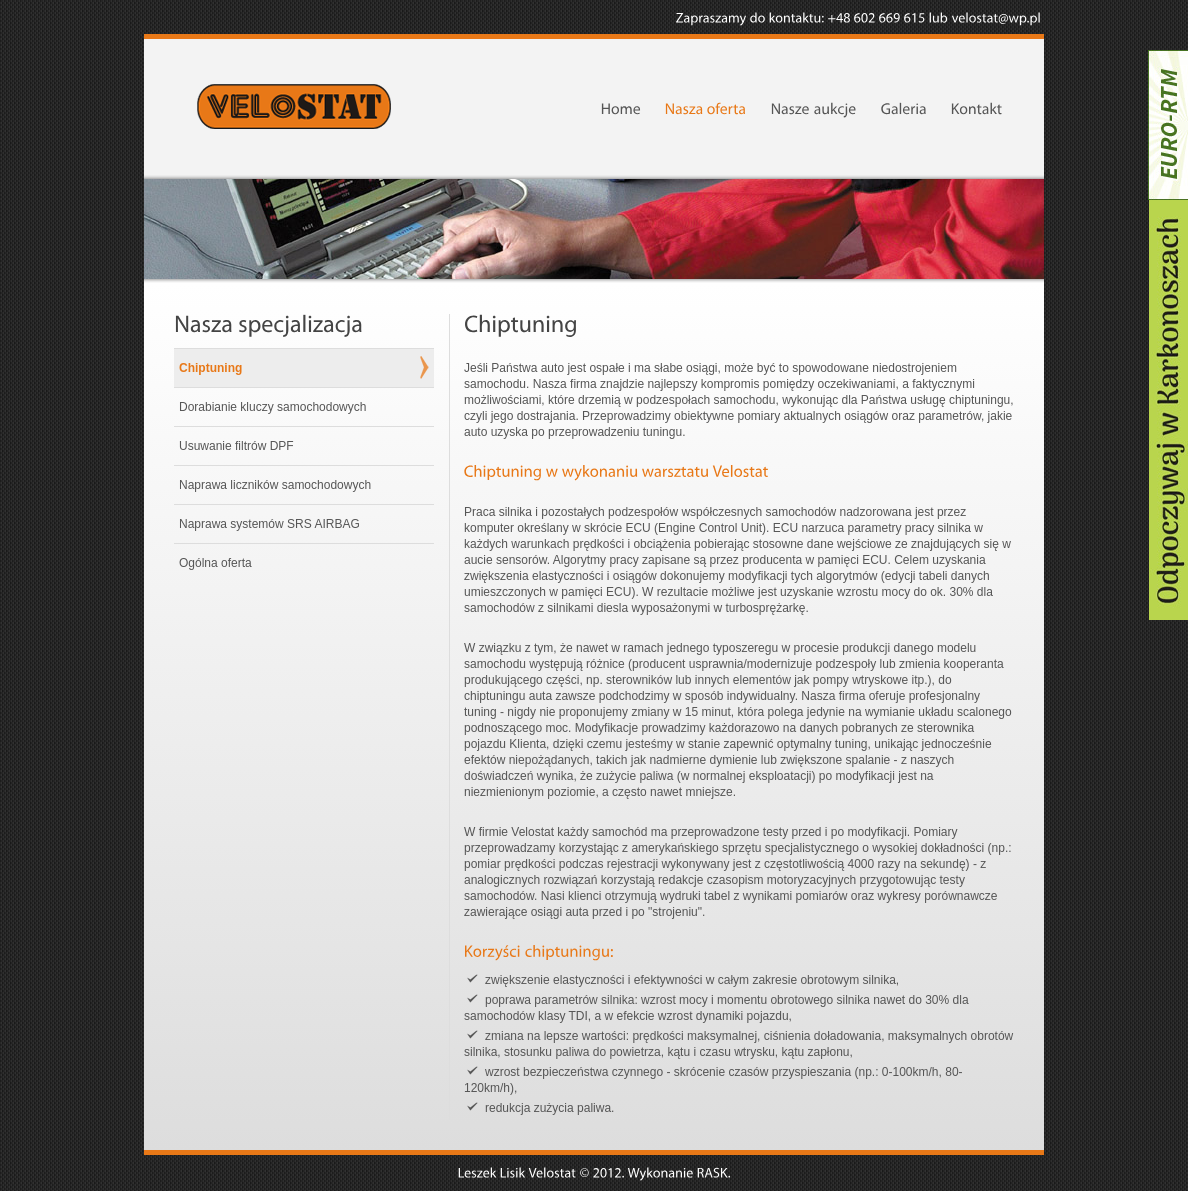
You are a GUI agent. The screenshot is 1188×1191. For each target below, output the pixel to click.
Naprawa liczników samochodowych (275, 485)
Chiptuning (210, 368)
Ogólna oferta (215, 563)
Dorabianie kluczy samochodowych (272, 407)
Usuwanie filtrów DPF (236, 446)
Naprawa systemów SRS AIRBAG (269, 524)
